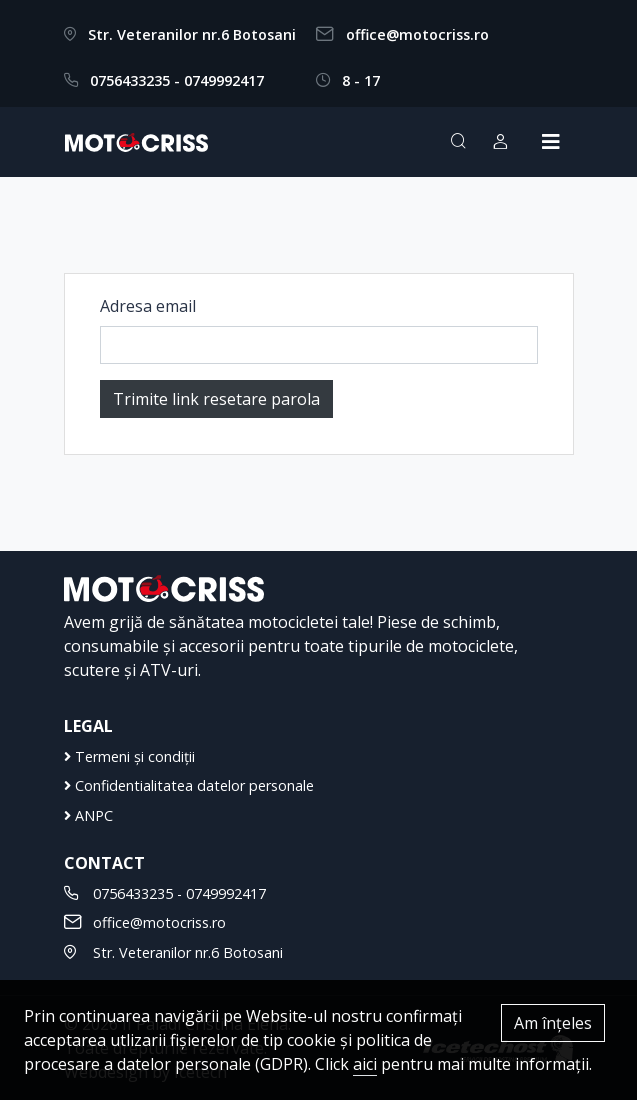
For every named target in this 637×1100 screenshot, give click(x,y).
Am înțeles (553, 1023)
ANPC (88, 815)
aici (365, 1064)
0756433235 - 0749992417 (177, 80)
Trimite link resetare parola (216, 399)
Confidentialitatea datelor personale (189, 785)
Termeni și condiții (129, 756)
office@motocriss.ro (417, 34)
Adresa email (148, 306)
